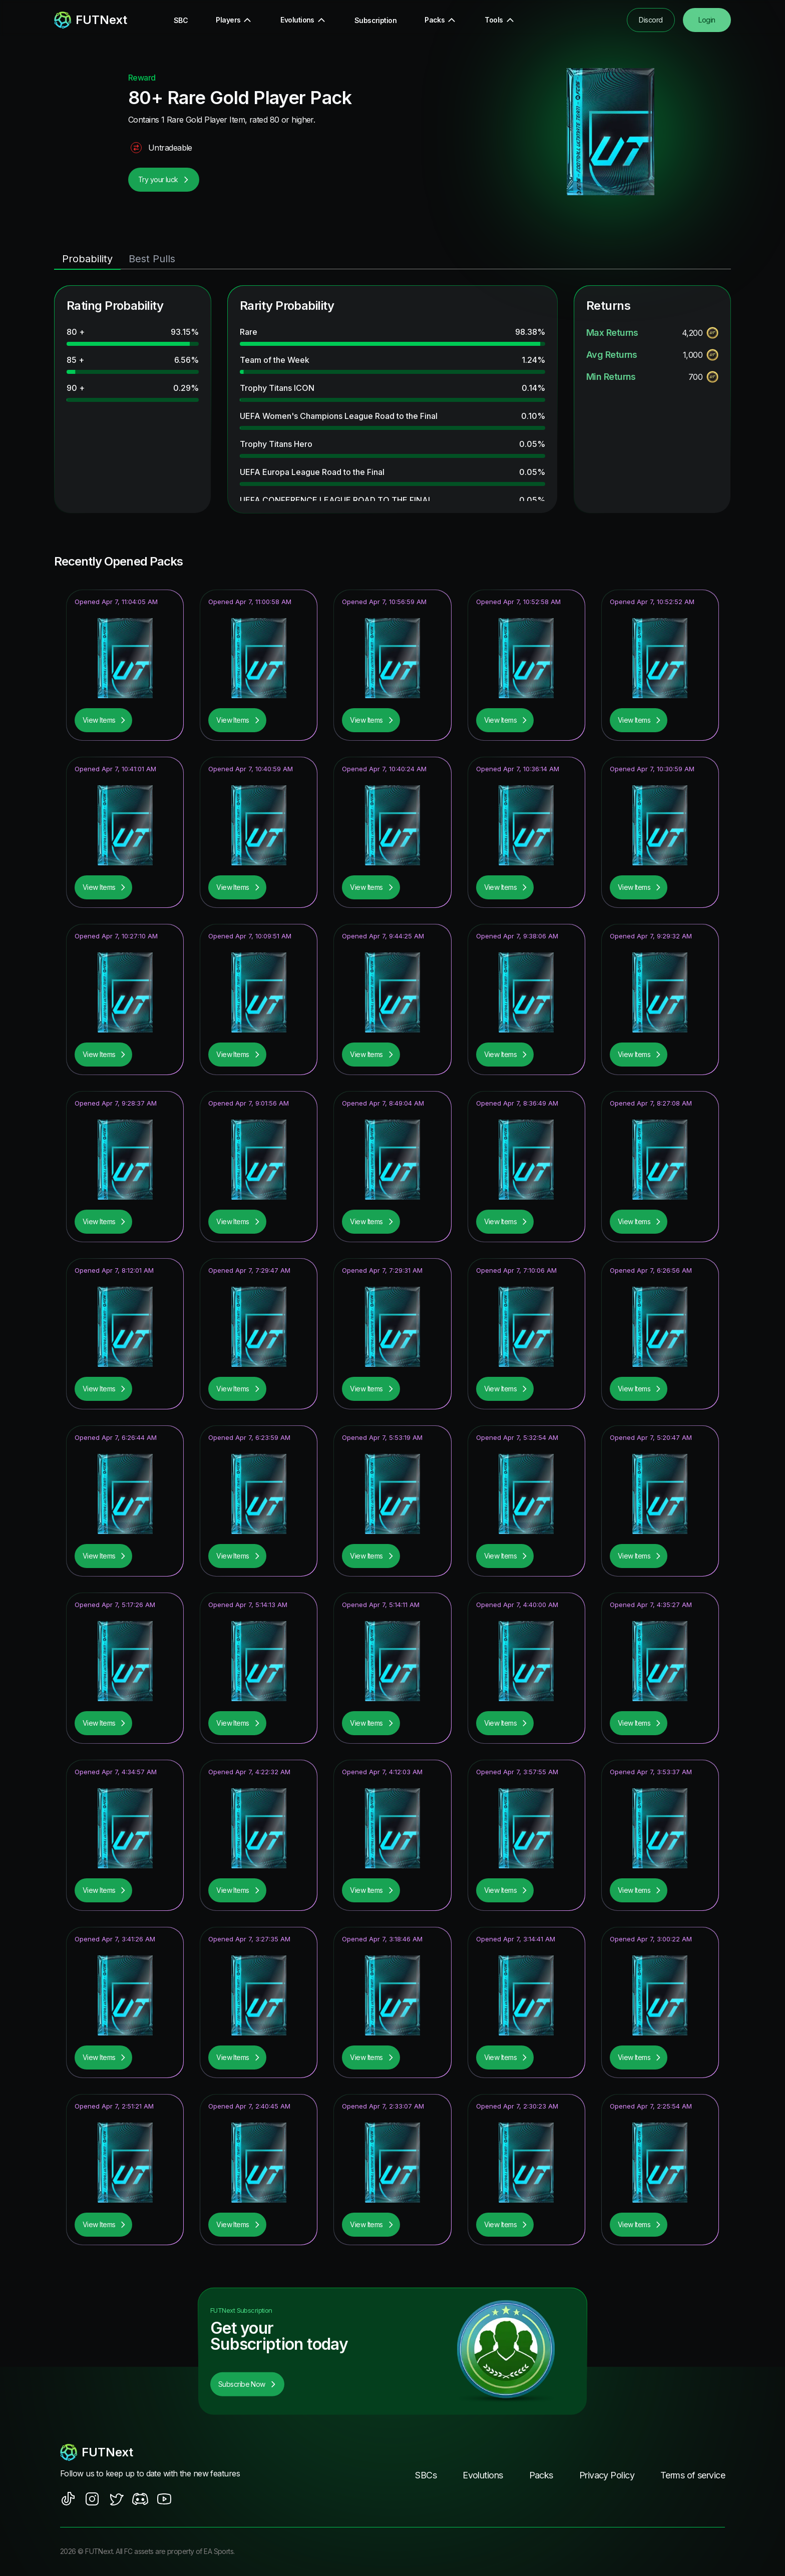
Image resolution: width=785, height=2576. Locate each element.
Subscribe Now (247, 2384)
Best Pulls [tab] (152, 259)
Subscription (375, 20)
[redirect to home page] (90, 20)
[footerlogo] (159, 2452)
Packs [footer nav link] (541, 2475)
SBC (181, 20)
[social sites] (68, 2499)
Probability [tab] (87, 259)
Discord (650, 20)
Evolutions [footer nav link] (483, 2475)
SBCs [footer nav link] (426, 2475)
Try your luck (163, 179)
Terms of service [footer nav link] (692, 2475)
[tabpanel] (392, 399)
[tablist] (392, 259)
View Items (104, 720)
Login (706, 20)
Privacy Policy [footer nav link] (606, 2475)
